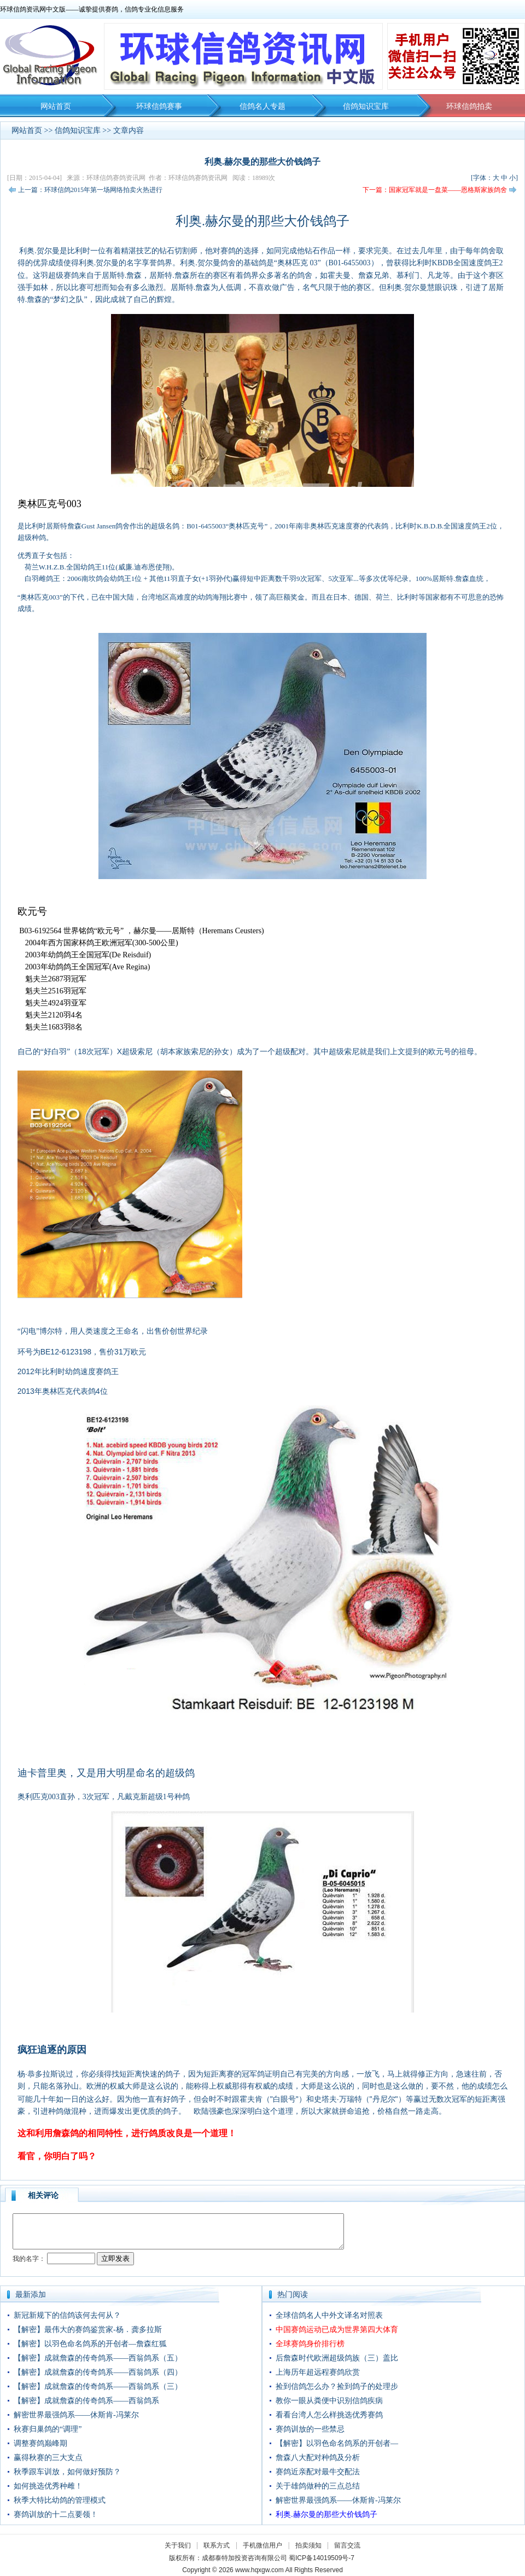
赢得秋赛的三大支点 (48, 2457)
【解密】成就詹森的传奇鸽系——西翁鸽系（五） (98, 2358)
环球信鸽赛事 (159, 106)
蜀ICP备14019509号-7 (321, 2558)
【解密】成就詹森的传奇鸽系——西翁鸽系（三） (98, 2386)
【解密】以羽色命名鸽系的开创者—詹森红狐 (90, 2344)
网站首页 (55, 106)
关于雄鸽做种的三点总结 (318, 2486)
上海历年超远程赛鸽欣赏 (318, 2372)
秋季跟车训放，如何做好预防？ (67, 2472)
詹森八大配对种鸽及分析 (318, 2457)
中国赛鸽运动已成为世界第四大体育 (337, 2329)
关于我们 (178, 2545)
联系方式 (216, 2545)
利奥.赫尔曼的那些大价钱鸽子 (326, 2514)
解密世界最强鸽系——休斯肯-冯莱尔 (76, 2415)
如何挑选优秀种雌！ (48, 2486)
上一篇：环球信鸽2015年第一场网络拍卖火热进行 (90, 190)
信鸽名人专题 (262, 106)
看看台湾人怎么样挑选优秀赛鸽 (329, 2415)
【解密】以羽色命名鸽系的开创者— (337, 2443)
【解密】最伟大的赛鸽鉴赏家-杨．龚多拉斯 (88, 2329)
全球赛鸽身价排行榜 (310, 2344)
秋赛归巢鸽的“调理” (47, 2429)
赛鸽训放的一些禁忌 (310, 2429)
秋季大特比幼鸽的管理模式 (60, 2500)
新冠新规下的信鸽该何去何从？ (67, 2315)
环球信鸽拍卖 (469, 106)
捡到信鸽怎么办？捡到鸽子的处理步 (337, 2386)
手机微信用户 (262, 2545)
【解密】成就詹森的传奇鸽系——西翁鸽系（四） (98, 2372)
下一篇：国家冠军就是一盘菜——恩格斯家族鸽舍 (435, 190)
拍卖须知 (311, 2545)
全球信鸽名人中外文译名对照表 (329, 2315)
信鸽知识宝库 (366, 106)
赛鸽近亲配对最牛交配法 (318, 2472)
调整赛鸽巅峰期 (40, 2443)
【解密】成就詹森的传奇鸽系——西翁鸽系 (86, 2401)
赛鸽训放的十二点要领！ (56, 2514)
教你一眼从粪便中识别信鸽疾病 (329, 2401)
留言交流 (347, 2545)
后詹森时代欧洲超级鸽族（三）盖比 (337, 2358)
